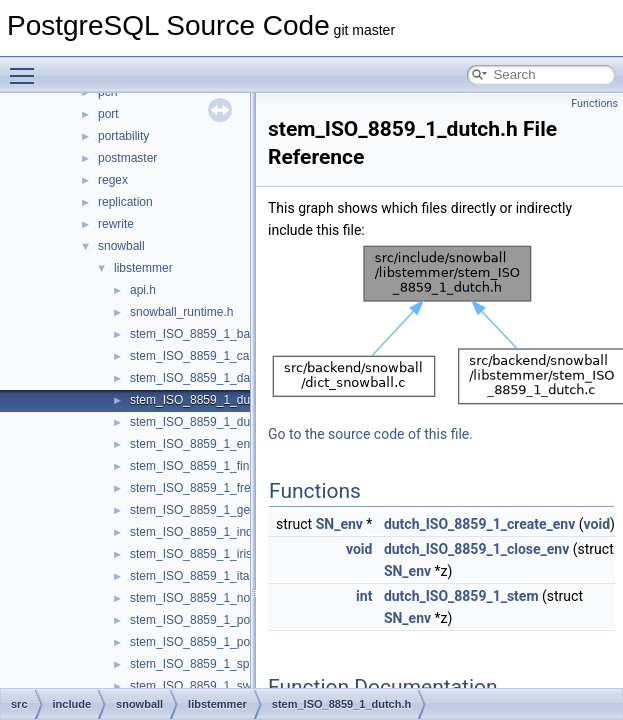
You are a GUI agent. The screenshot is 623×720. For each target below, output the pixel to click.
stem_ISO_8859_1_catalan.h (207, 356)
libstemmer (143, 268)
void (597, 524)
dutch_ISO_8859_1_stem (461, 596)
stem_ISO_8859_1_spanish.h (209, 664)
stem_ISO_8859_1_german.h (208, 510)
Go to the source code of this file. (370, 434)
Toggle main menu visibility (27, 67)
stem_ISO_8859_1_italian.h (204, 576)
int (364, 596)
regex (113, 180)
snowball (121, 246)
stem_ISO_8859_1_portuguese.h (218, 642)
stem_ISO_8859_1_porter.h (203, 620)
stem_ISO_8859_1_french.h (205, 488)
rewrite (116, 224)
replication (125, 202)
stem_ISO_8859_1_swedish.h (210, 686)
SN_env (339, 524)
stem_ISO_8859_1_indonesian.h (217, 532)
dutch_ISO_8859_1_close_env (476, 549)
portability (123, 136)
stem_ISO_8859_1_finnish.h (205, 466)
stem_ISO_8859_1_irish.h (199, 554)
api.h (143, 290)
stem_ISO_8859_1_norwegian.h (216, 598)
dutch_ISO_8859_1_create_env (479, 524)
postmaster (127, 158)
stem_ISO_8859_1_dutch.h (203, 400)
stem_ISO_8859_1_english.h (207, 444)
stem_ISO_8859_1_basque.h (208, 334)
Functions (594, 103)
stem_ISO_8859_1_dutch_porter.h (221, 422)
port (108, 114)
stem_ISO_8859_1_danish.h (206, 378)
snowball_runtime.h (181, 312)
